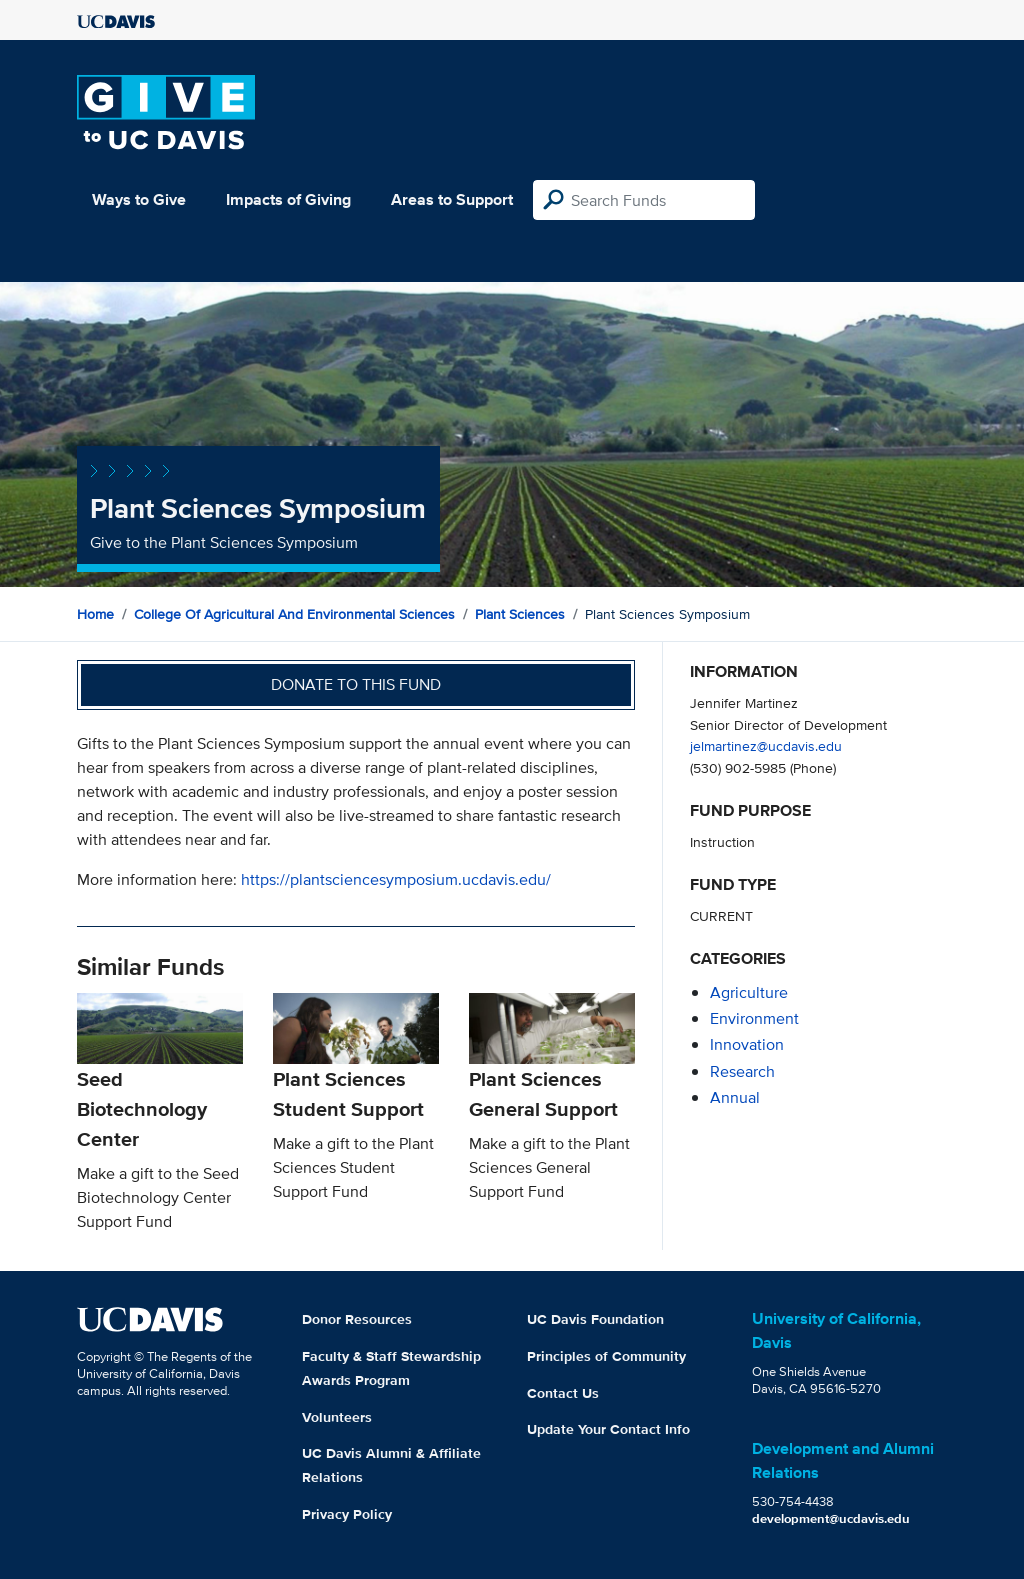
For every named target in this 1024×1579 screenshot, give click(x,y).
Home (95, 614)
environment (754, 1018)
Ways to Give (139, 199)
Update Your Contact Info (608, 1429)
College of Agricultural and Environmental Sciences (294, 614)
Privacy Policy (347, 1514)
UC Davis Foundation (595, 1319)
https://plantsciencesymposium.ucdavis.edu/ (396, 879)
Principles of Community (606, 1356)
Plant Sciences (520, 614)
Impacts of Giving (288, 199)
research (742, 1071)
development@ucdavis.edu (831, 1518)
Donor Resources (357, 1319)
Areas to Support (452, 199)
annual (735, 1097)
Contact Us (563, 1393)
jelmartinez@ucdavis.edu (766, 745)
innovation (747, 1044)
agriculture (749, 992)
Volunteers (337, 1417)
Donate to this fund (356, 684)
